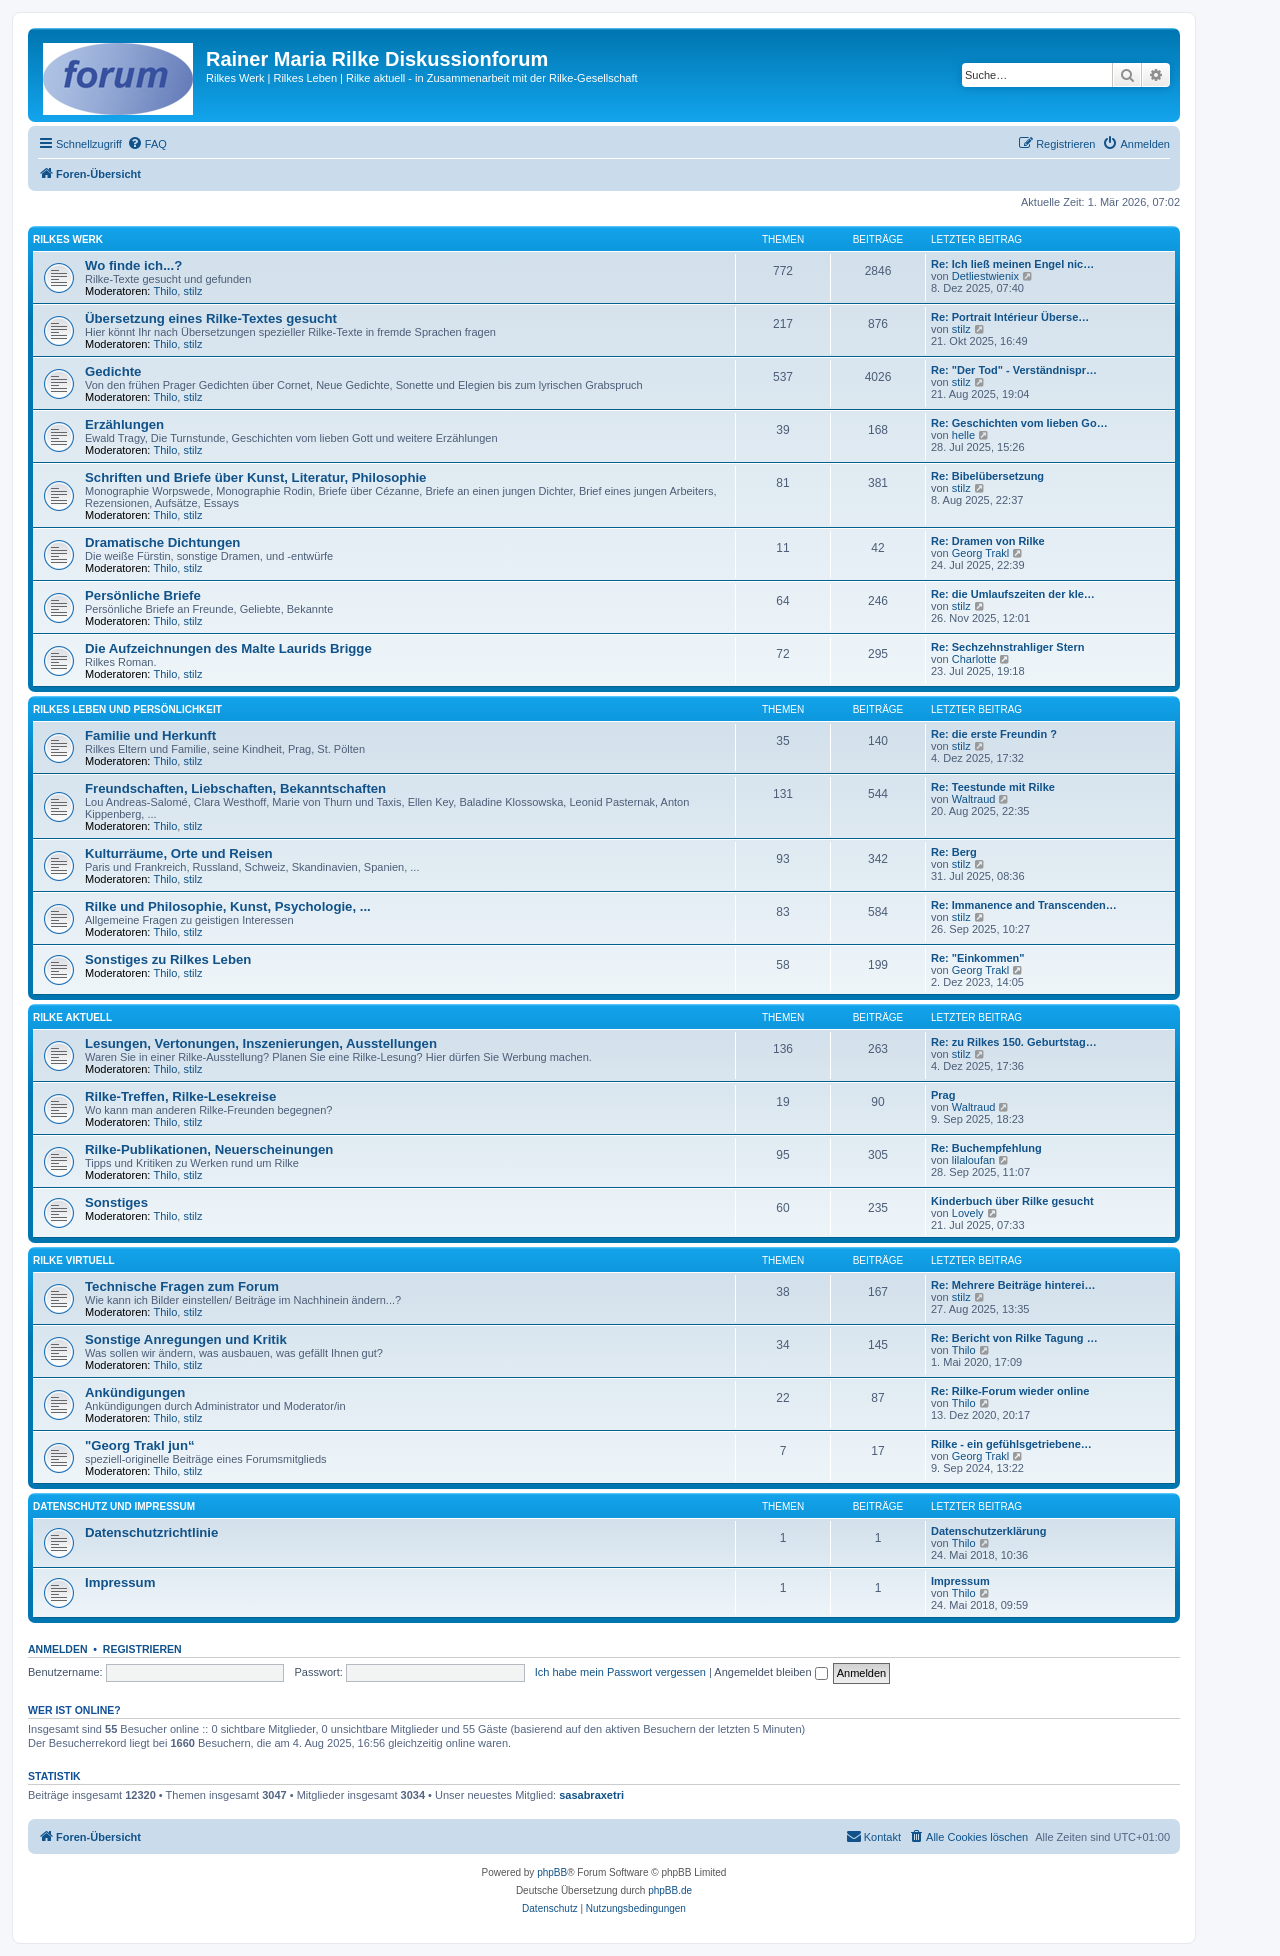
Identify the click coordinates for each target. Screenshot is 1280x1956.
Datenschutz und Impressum (114, 1506)
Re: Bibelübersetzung (987, 476)
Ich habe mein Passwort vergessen (620, 1672)
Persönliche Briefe (143, 595)
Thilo (166, 291)
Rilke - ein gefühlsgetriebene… (1011, 1444)
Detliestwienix (985, 276)
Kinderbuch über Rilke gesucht (1012, 1201)
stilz (192, 291)
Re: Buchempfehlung (986, 1148)
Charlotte (974, 659)
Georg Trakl (980, 553)
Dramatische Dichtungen (162, 542)
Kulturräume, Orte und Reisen (179, 853)
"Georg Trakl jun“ (140, 1445)
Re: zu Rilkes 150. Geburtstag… (1014, 1042)
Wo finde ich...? (133, 265)
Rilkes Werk (68, 239)
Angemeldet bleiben (770, 1672)
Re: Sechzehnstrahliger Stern (1007, 647)
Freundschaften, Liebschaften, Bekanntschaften (235, 788)
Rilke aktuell (72, 1017)
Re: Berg (954, 852)
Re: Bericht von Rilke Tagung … (1014, 1338)
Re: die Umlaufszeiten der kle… (1013, 594)
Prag (943, 1095)
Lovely (968, 1213)
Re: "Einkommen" (978, 958)
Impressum (120, 1582)
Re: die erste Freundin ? (994, 734)
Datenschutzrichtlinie (151, 1532)
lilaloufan (973, 1160)
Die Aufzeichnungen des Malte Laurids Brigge (228, 648)
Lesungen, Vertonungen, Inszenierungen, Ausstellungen (261, 1043)
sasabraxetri (591, 1795)
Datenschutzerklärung (989, 1531)
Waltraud (974, 799)
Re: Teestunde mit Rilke (993, 787)
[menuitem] (147, 144)
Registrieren (142, 1649)
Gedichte (113, 371)
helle (963, 435)
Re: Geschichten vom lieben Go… (1019, 423)
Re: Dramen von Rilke (988, 541)
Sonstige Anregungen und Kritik (186, 1339)
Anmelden (58, 1649)
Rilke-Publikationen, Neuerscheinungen (209, 1149)
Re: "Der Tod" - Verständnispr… (1014, 370)
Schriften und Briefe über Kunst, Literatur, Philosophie (255, 477)
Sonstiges (116, 1202)
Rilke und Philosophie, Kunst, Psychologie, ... (228, 906)
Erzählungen (124, 424)
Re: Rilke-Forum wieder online (1010, 1391)
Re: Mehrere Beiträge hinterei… (1013, 1285)
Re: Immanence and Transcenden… (1024, 905)
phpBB (552, 1872)
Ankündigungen (135, 1392)
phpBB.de (670, 1890)
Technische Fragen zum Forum (182, 1286)
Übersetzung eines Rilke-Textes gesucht (211, 318)
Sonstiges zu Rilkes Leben (168, 959)
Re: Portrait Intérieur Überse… (1010, 317)
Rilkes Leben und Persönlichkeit (127, 709)
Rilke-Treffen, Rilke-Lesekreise (180, 1096)
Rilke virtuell (74, 1260)
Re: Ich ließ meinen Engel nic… (1012, 264)
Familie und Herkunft (150, 735)
